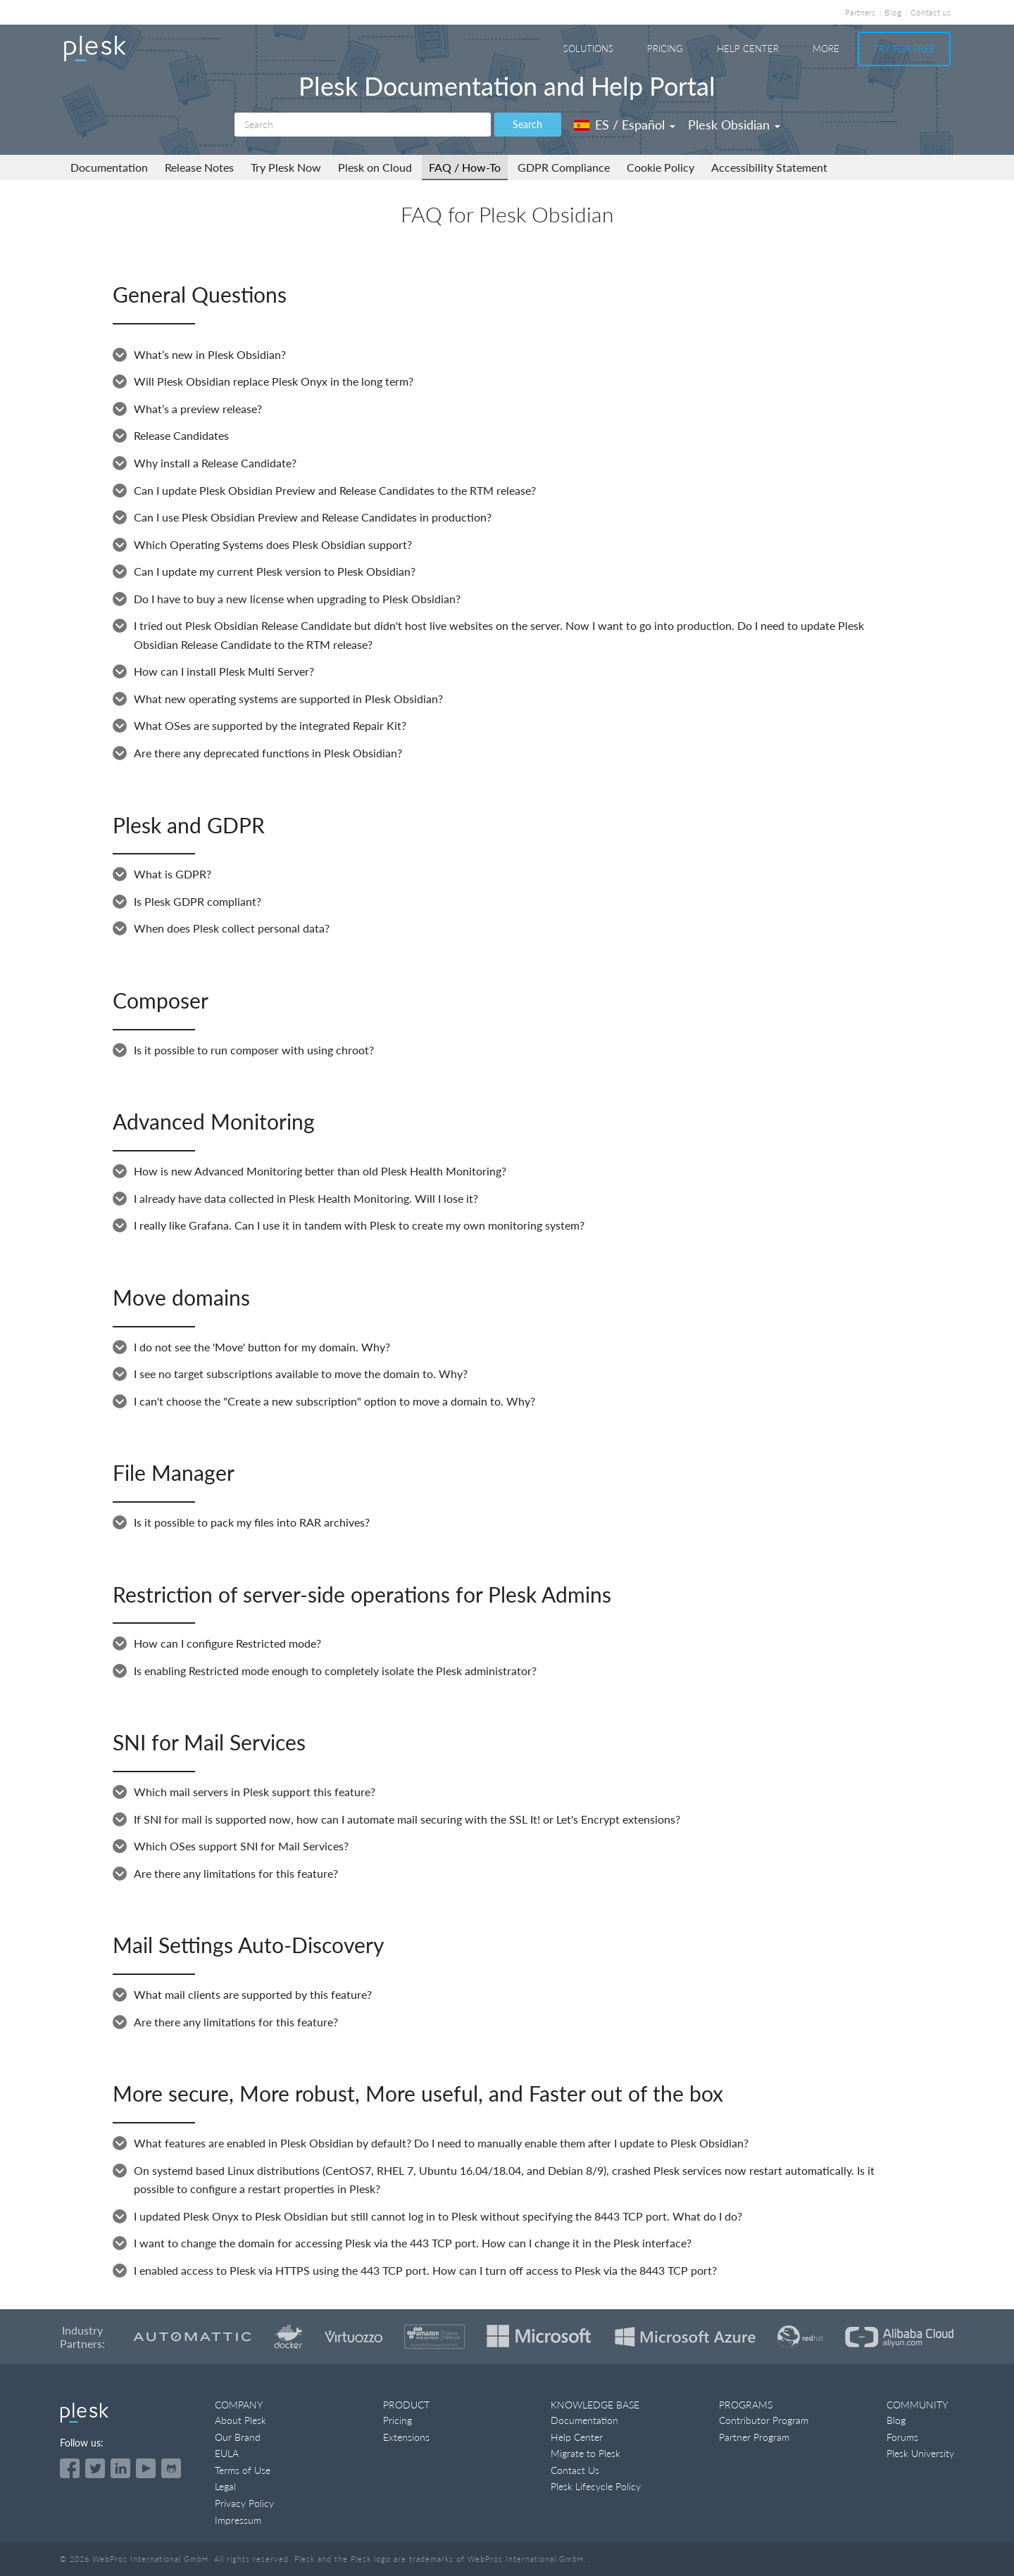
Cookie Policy (660, 167)
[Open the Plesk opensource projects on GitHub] (171, 2468)
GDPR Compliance (564, 167)
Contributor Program (763, 2420)
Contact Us (575, 2470)
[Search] (362, 125)
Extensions (406, 2437)
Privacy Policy (244, 2503)
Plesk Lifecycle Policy (596, 2486)
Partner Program (754, 2437)
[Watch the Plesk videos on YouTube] (146, 2468)
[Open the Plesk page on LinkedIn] (120, 2468)
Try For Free (904, 48)
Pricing (665, 48)
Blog (892, 12)
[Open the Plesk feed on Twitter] (95, 2468)
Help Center (748, 48)
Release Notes (199, 167)
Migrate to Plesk (585, 2453)
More (826, 48)
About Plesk (240, 2420)
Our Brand (238, 2437)
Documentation (109, 167)
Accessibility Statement (769, 167)
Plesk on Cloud (375, 167)
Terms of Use (242, 2470)
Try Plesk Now (286, 167)
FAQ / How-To (465, 167)
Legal (225, 2486)
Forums (902, 2437)
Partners (860, 12)
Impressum (238, 2520)
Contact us (930, 12)
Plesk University (920, 2453)
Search (527, 124)
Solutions (588, 48)
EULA (227, 2453)
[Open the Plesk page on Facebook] (70, 2468)
